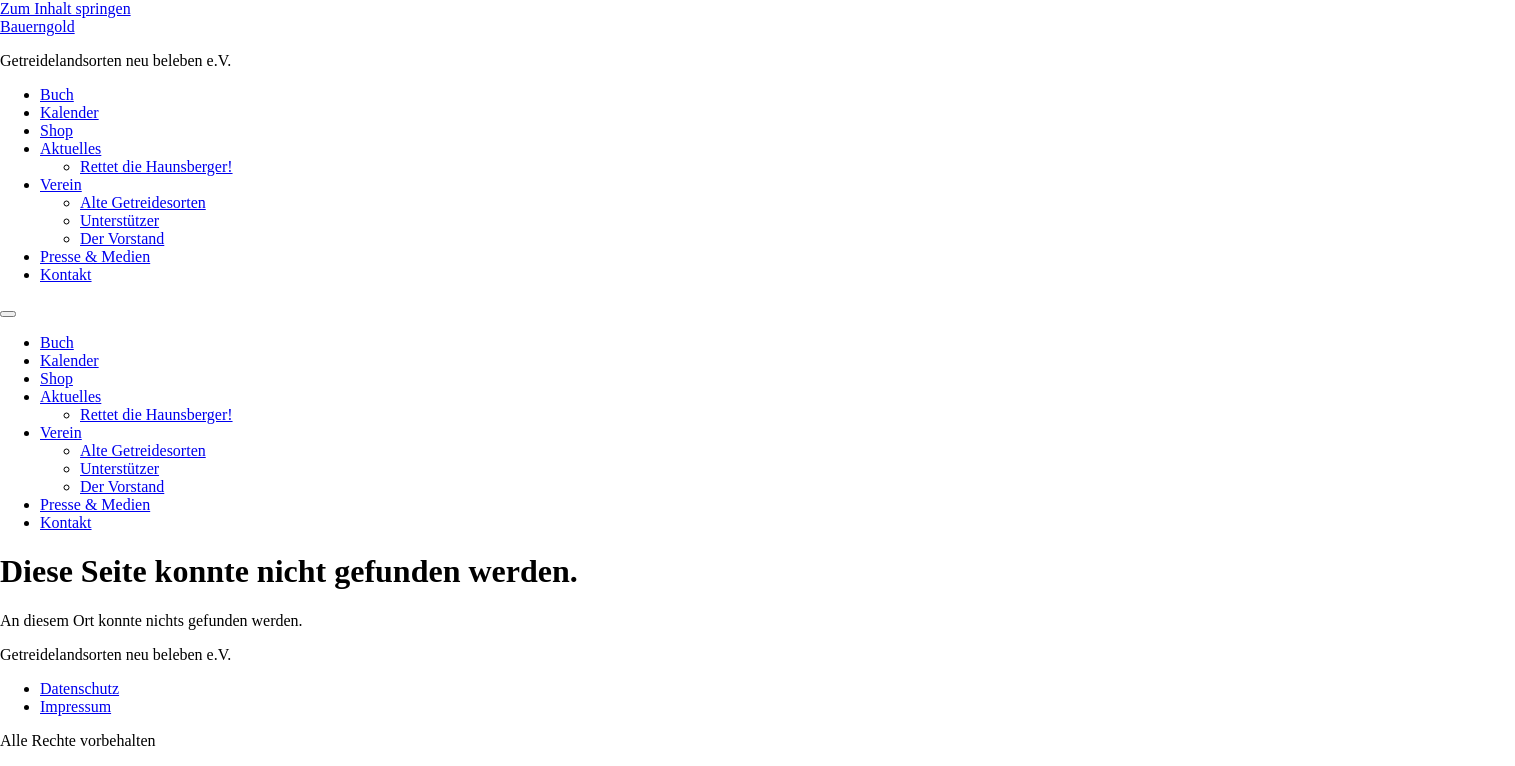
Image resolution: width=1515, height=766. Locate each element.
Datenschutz (79, 688)
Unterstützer (119, 220)
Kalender (69, 112)
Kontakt (66, 274)
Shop (56, 130)
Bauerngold (37, 26)
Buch (57, 94)
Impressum (75, 706)
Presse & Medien (95, 256)
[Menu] (8, 314)
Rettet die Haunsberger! (156, 166)
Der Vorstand (122, 238)
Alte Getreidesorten (143, 202)
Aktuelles (70, 148)
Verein (61, 184)
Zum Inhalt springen (65, 8)
